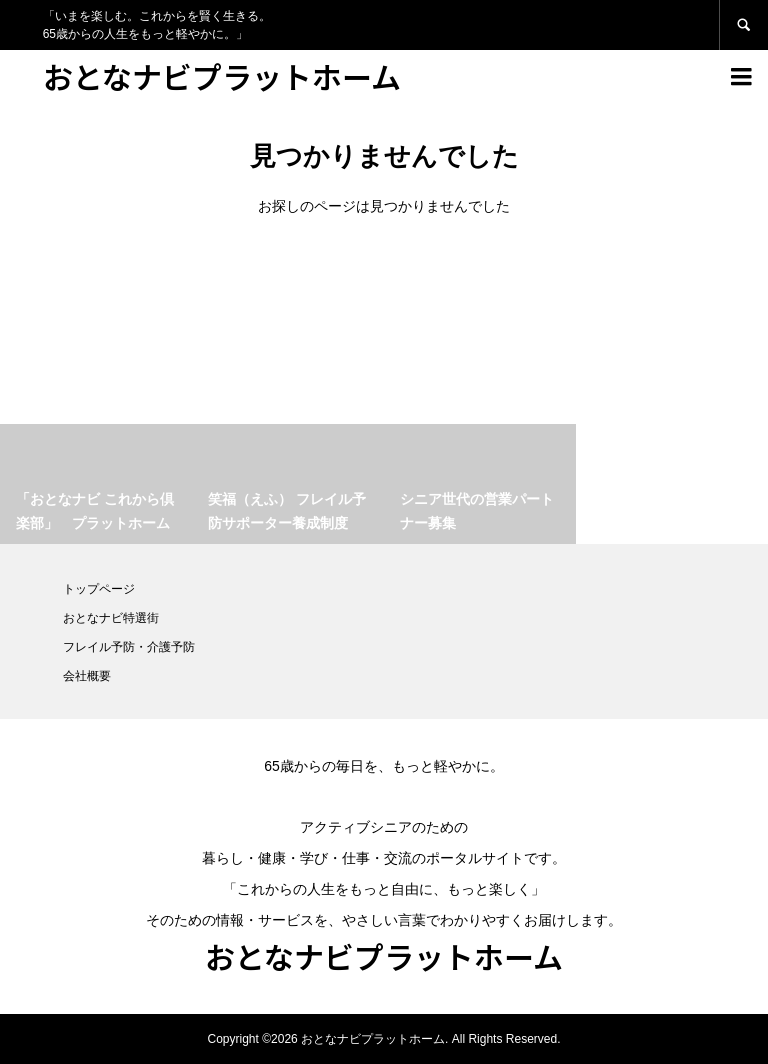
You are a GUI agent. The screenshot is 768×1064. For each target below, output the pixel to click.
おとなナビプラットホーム (222, 76)
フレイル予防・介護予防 (129, 647)
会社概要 (87, 676)
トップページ (99, 589)
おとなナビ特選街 (111, 618)
